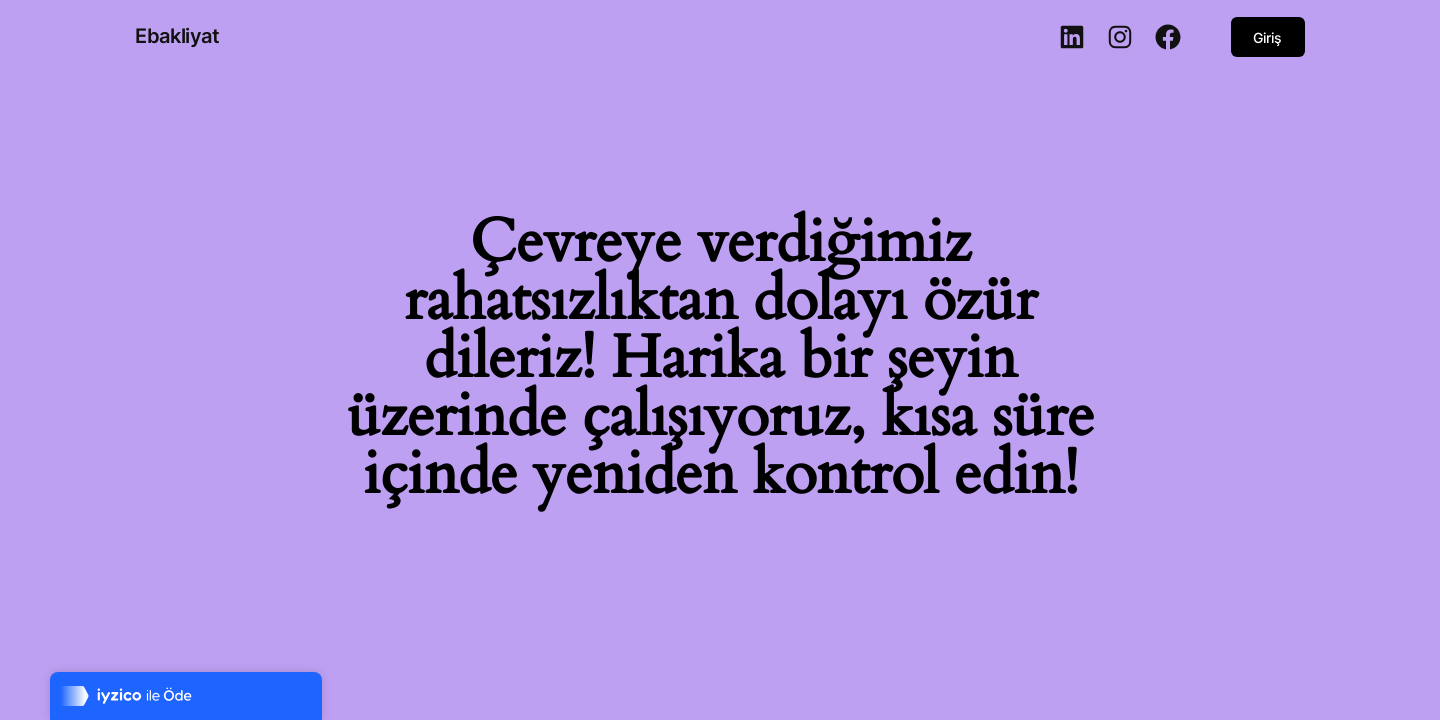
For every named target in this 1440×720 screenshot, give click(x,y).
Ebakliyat (177, 36)
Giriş (1267, 37)
